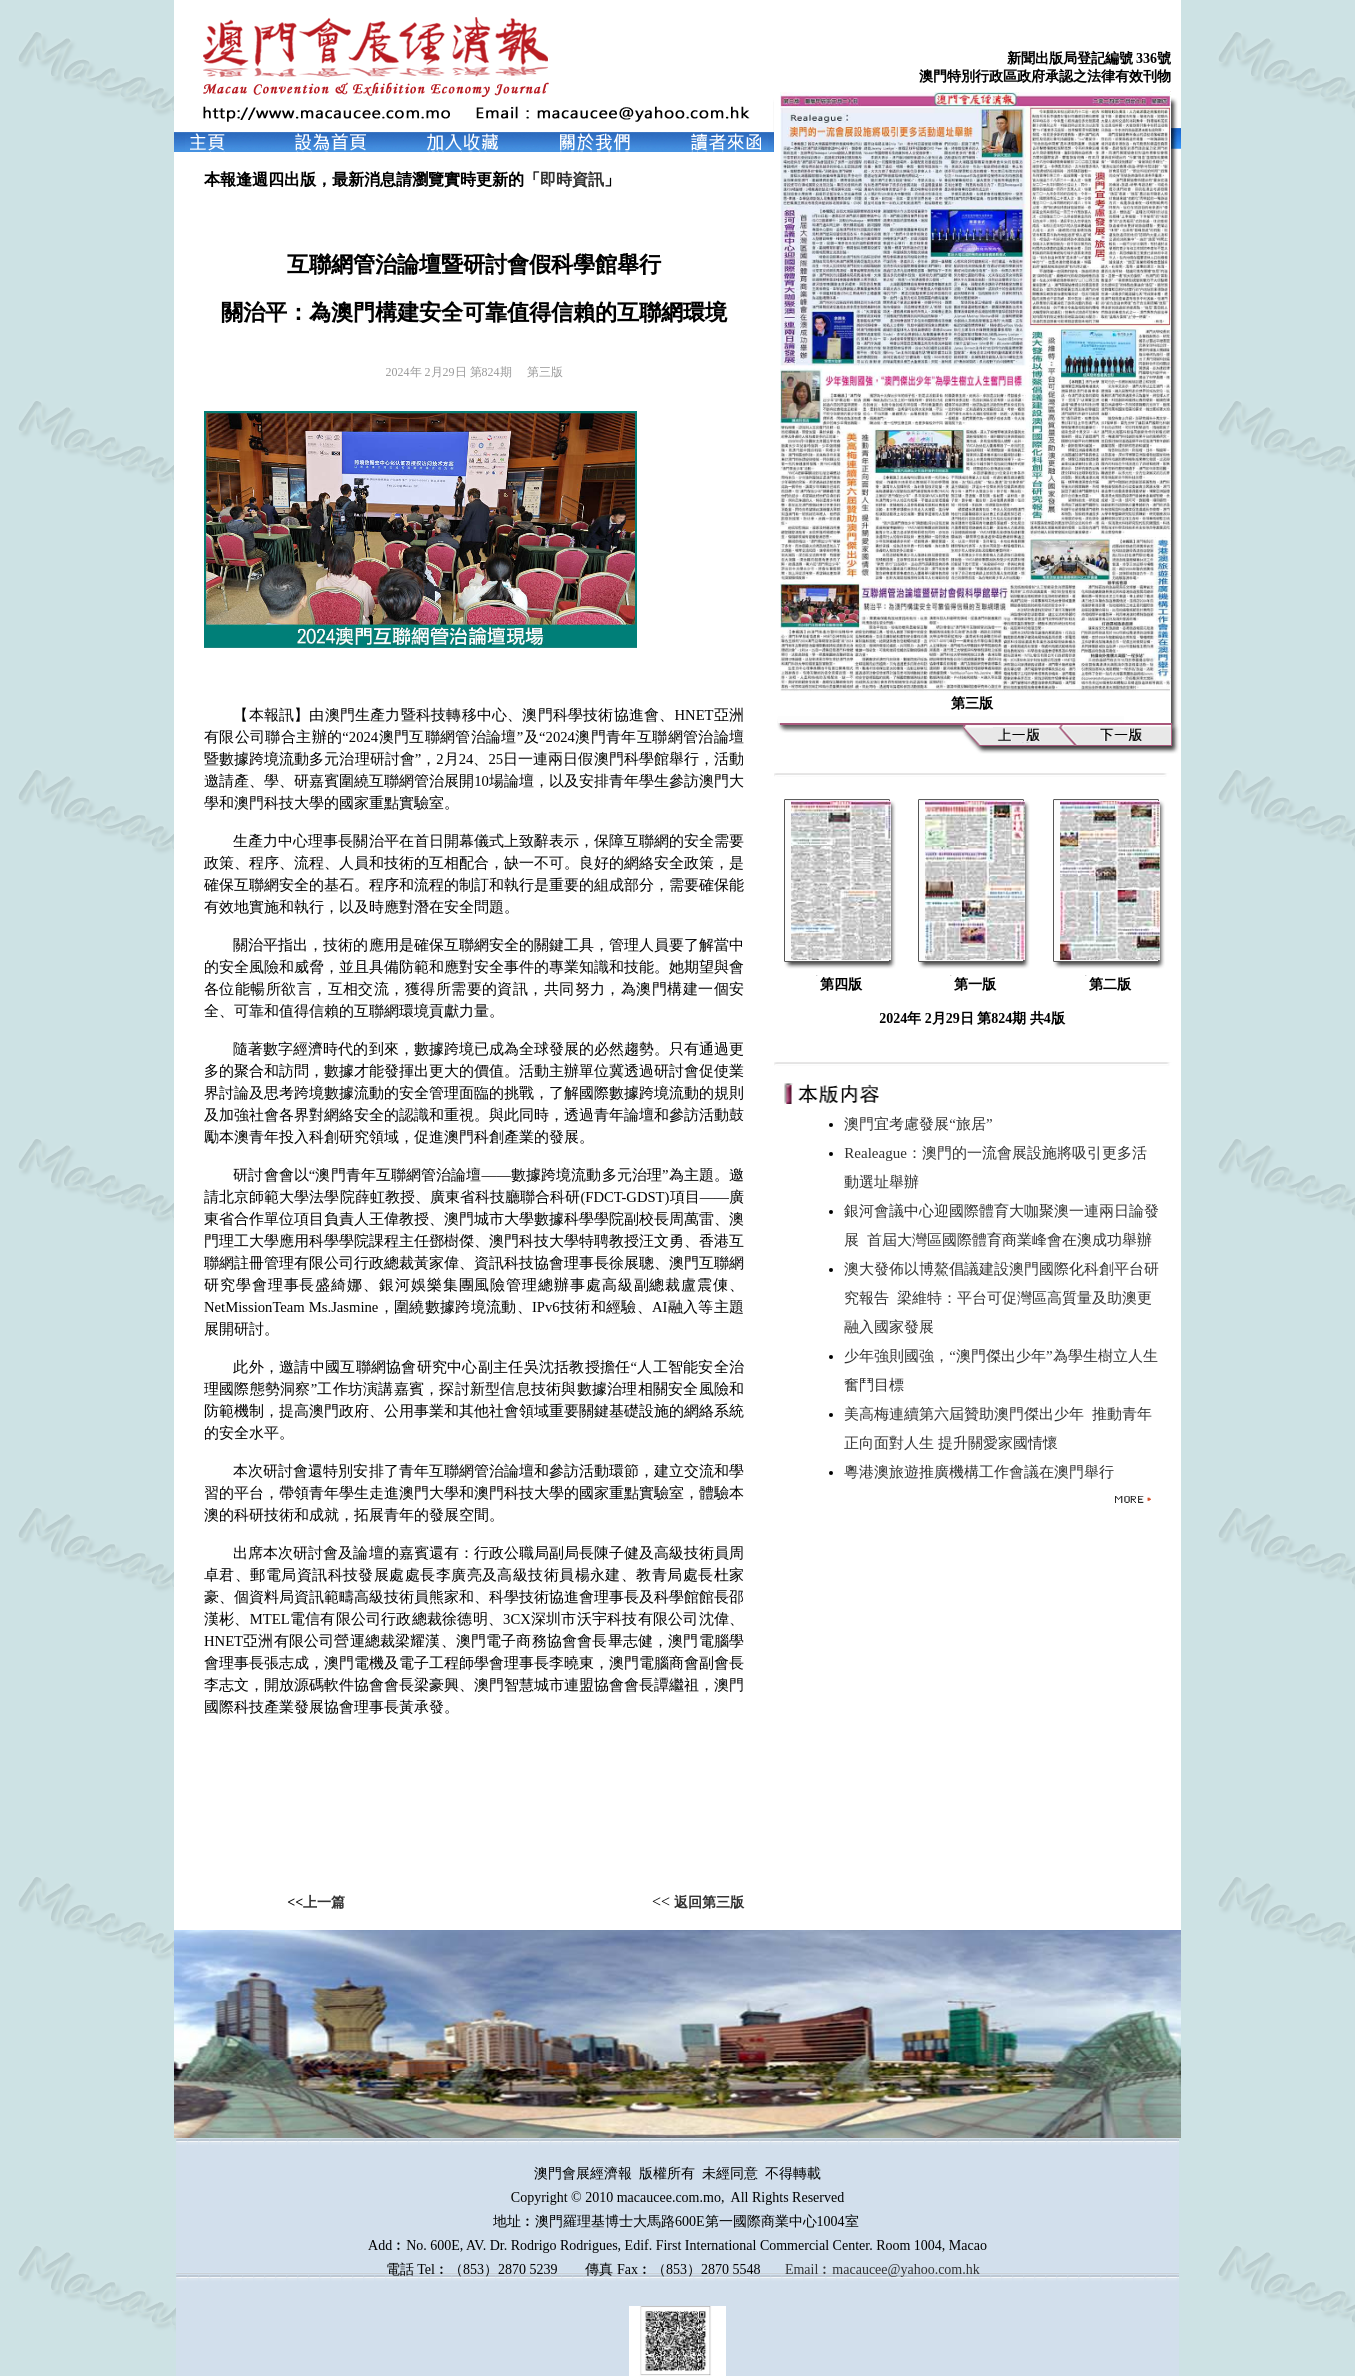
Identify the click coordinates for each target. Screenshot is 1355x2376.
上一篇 (324, 1902)
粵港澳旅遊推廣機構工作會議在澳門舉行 (983, 1472)
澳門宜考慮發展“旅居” (922, 1124)
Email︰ (808, 2269)
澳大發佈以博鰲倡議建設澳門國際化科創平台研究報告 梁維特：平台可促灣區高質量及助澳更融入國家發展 (1001, 1298)
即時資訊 (572, 179)
